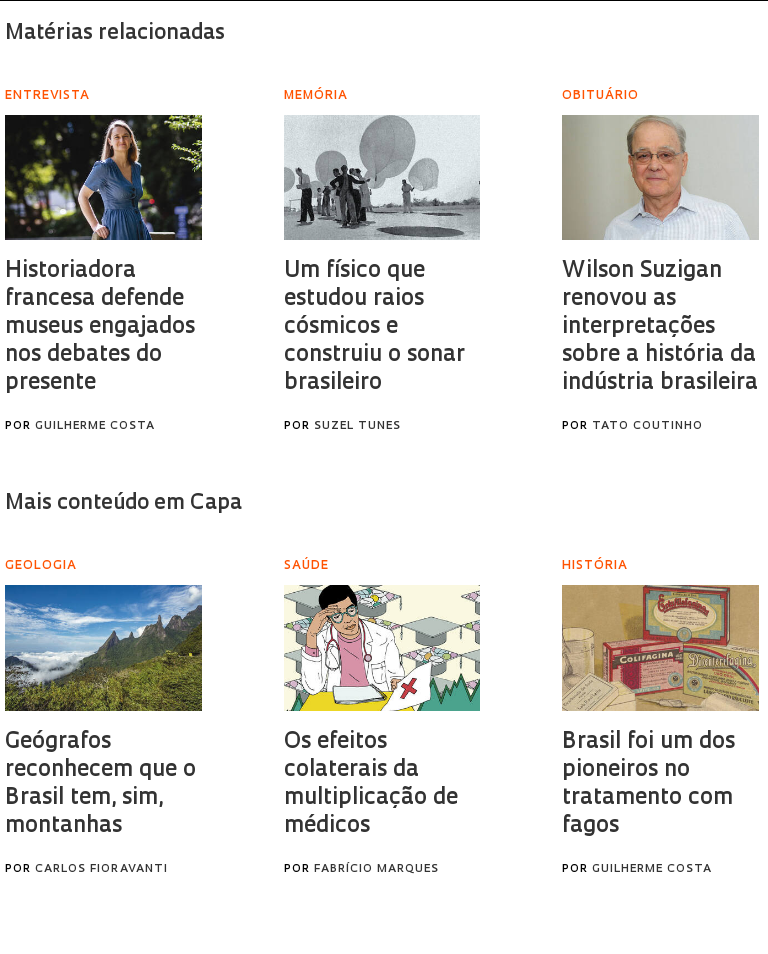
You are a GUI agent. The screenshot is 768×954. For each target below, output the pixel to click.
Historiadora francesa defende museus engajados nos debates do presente (100, 327)
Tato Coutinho (647, 426)
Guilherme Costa (95, 426)
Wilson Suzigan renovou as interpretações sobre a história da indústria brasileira (660, 327)
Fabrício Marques (376, 869)
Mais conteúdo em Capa (123, 503)
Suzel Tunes (357, 426)
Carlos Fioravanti (101, 869)
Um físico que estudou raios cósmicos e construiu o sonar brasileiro (374, 327)
